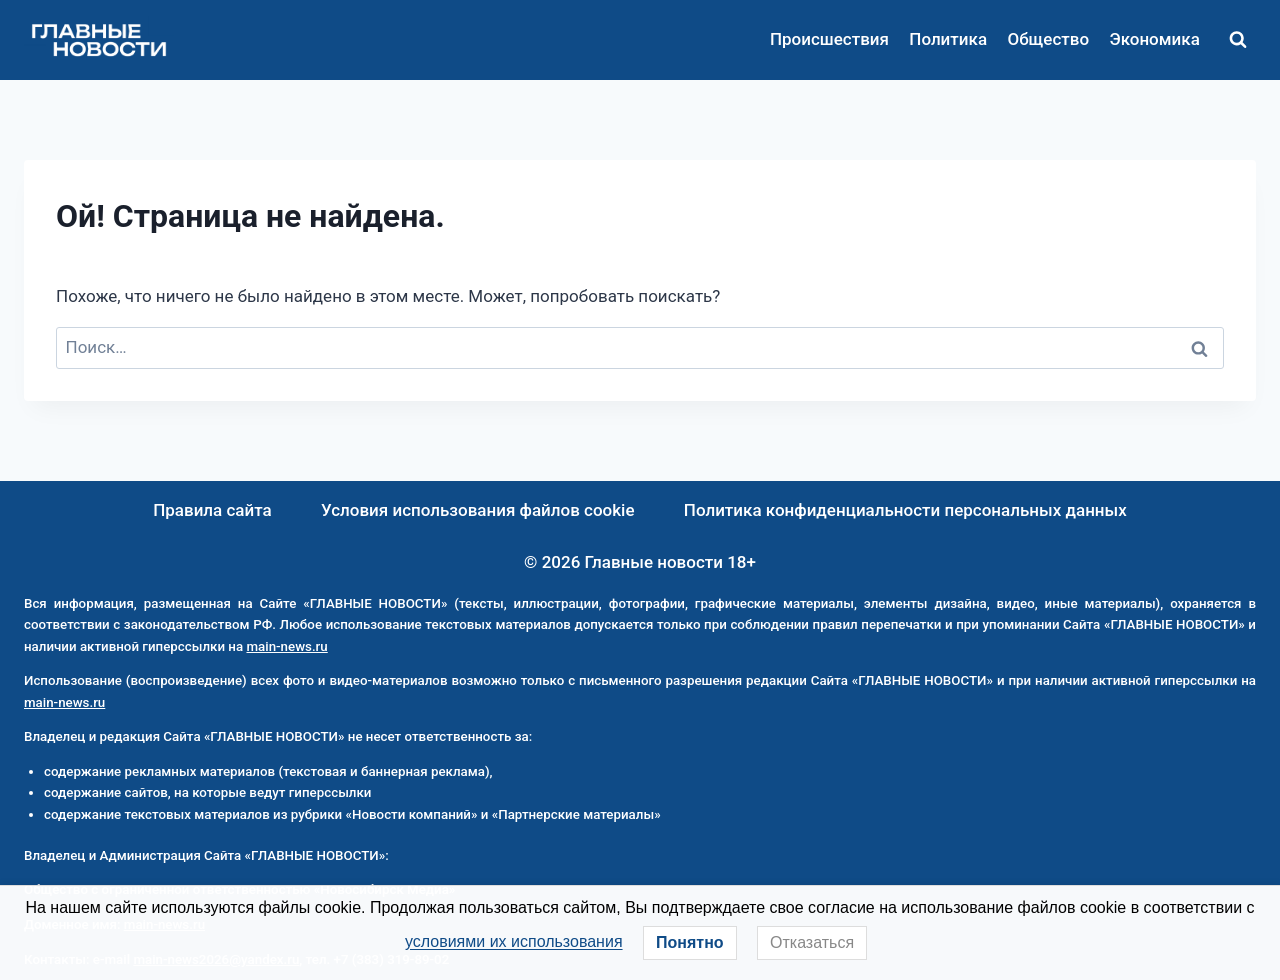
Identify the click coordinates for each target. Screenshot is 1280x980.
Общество (1048, 39)
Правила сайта (212, 510)
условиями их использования (514, 941)
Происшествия (829, 39)
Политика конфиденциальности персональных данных (905, 510)
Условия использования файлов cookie (478, 510)
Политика (948, 39)
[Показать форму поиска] (1238, 40)
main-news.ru (286, 646)
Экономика (1154, 39)
